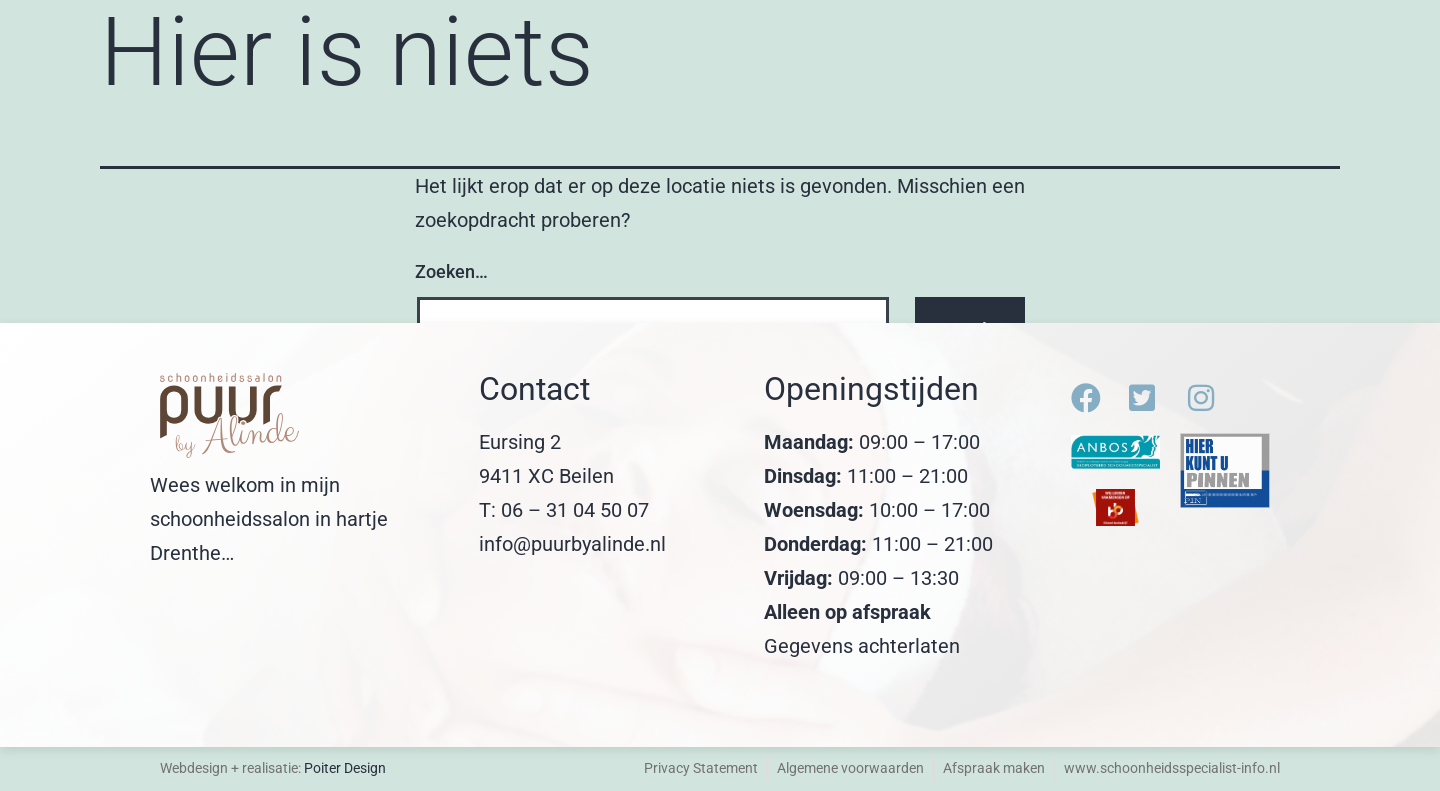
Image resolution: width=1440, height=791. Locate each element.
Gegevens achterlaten (862, 646)
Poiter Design (345, 768)
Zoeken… (451, 271)
